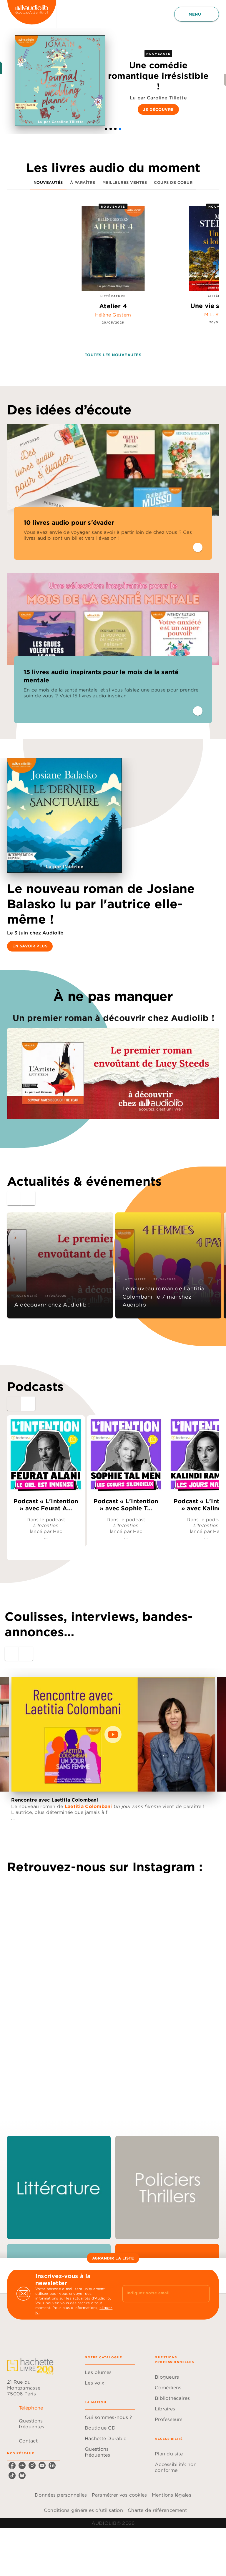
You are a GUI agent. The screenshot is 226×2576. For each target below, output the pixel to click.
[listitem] (12, 2465)
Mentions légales (171, 2495)
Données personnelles (61, 2495)
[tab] (48, 182)
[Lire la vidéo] (113, 1734)
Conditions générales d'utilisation (83, 2510)
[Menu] (196, 14)
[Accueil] (31, 14)
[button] (106, 129)
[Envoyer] (202, 2294)
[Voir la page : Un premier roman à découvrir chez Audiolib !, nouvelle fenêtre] (113, 1061)
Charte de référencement (157, 2510)
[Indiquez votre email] (158, 2293)
